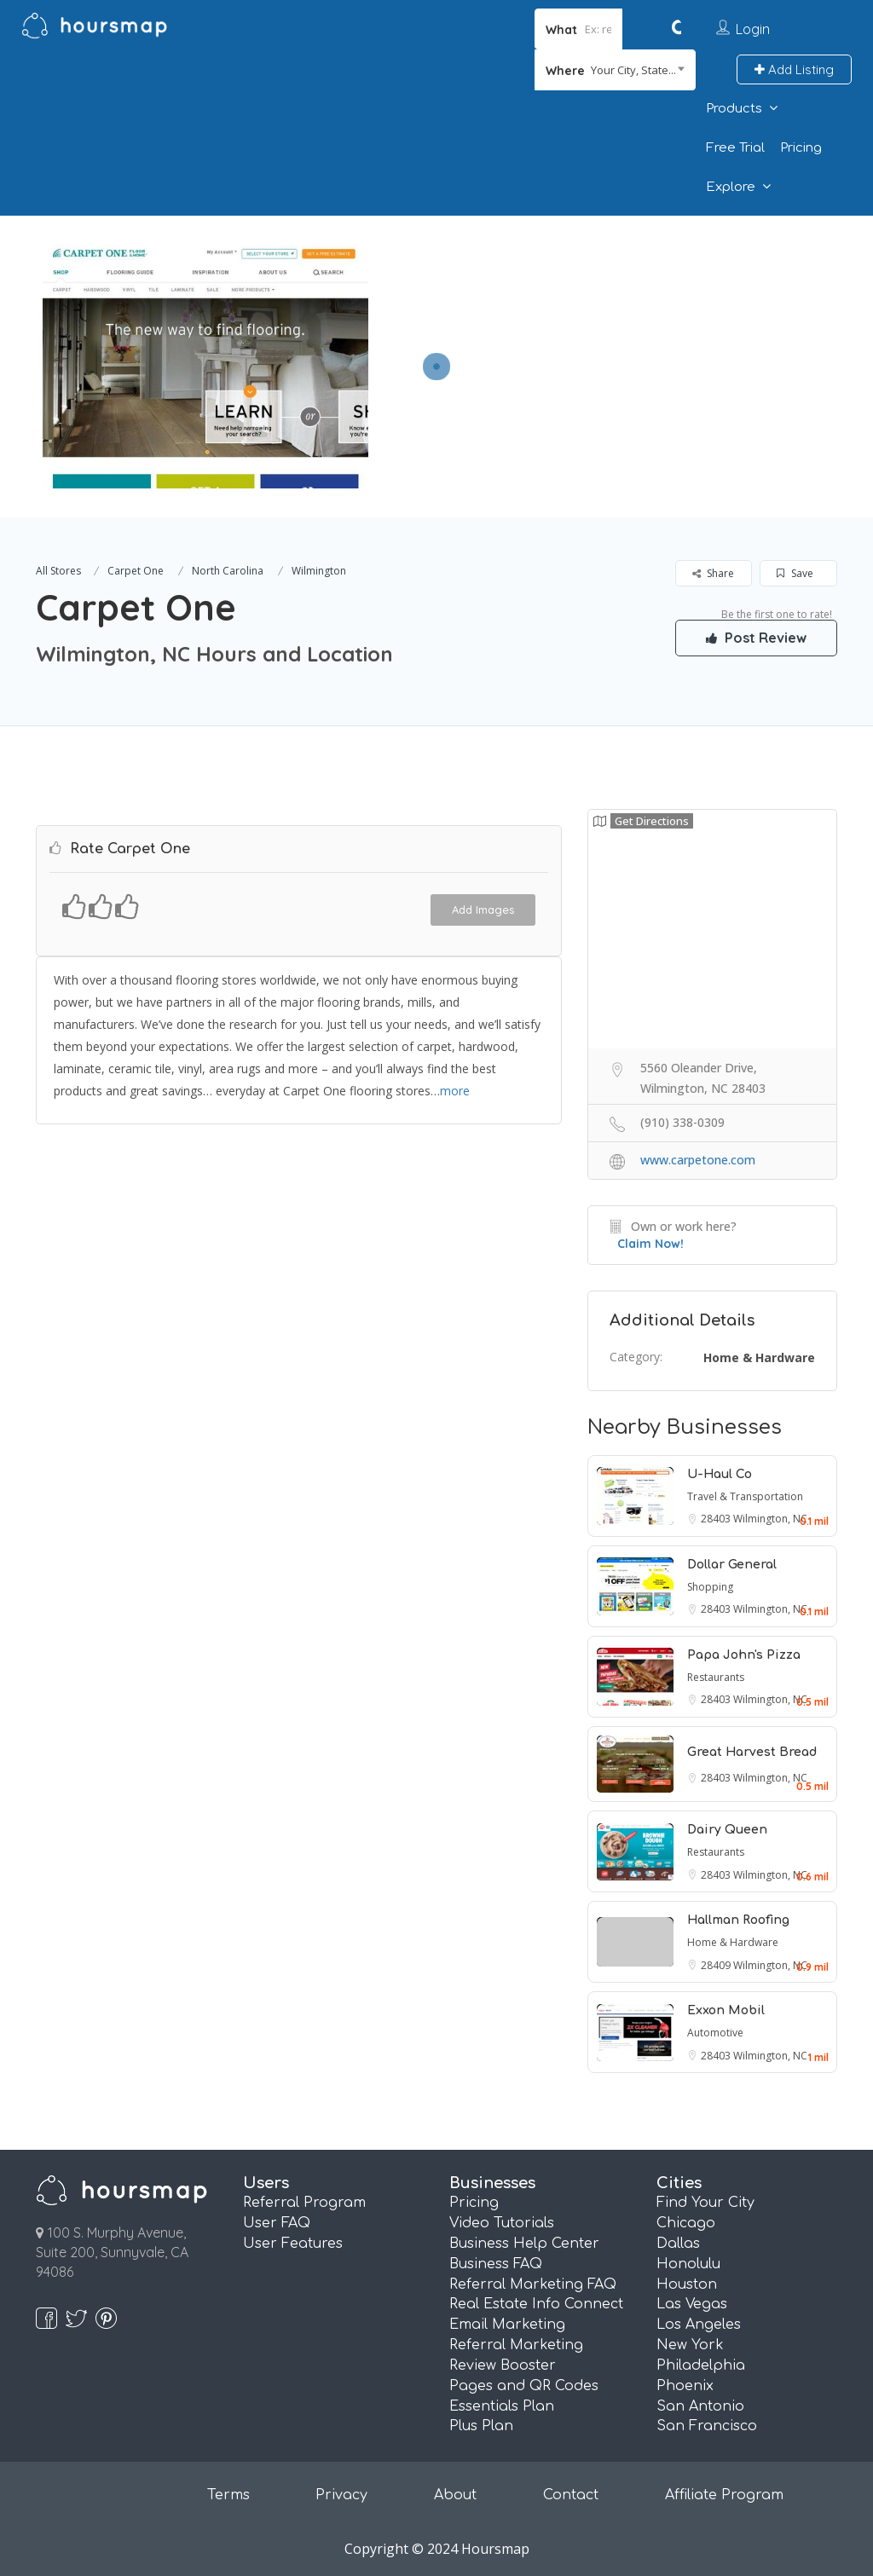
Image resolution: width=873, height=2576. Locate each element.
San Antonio (700, 2406)
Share (713, 573)
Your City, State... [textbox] (633, 70)
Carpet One (135, 570)
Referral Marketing (516, 2345)
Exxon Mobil (726, 2010)
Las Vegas (691, 2304)
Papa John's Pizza (744, 1655)
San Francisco (706, 2426)
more (455, 1091)
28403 (717, 1518)
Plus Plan (481, 2426)
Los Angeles (698, 2324)
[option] (205, 366)
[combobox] (615, 70)
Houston (686, 2284)
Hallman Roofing (738, 1920)
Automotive (715, 2032)
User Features (293, 2243)
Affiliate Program (724, 2495)
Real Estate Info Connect (536, 2304)
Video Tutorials (501, 2223)
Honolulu (688, 2264)
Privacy (341, 2495)
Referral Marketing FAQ (532, 2284)
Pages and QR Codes (523, 2386)
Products (734, 108)
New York (690, 2345)
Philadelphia (700, 2365)
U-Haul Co (719, 1474)
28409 (717, 1965)
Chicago (685, 2223)
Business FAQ (495, 2264)
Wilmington (319, 570)
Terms (228, 2495)
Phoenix (685, 2386)
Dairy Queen (727, 1829)
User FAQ (276, 2223)
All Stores (58, 570)
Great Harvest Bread (752, 1752)
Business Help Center (524, 2243)
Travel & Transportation (745, 1496)
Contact (570, 2495)
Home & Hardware (759, 1357)
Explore (730, 187)
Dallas (678, 2243)
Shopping (710, 1587)
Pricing (801, 148)
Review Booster (502, 2365)
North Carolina (227, 570)
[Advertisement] (616, 335)
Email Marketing (507, 2324)
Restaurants (715, 1677)
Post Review (756, 637)
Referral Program (304, 2202)
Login (753, 29)
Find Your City (705, 2202)
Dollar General (732, 1564)
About (455, 2495)
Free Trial (735, 148)
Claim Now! (650, 1243)
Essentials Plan (501, 2406)
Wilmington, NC (770, 1518)
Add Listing (794, 69)
